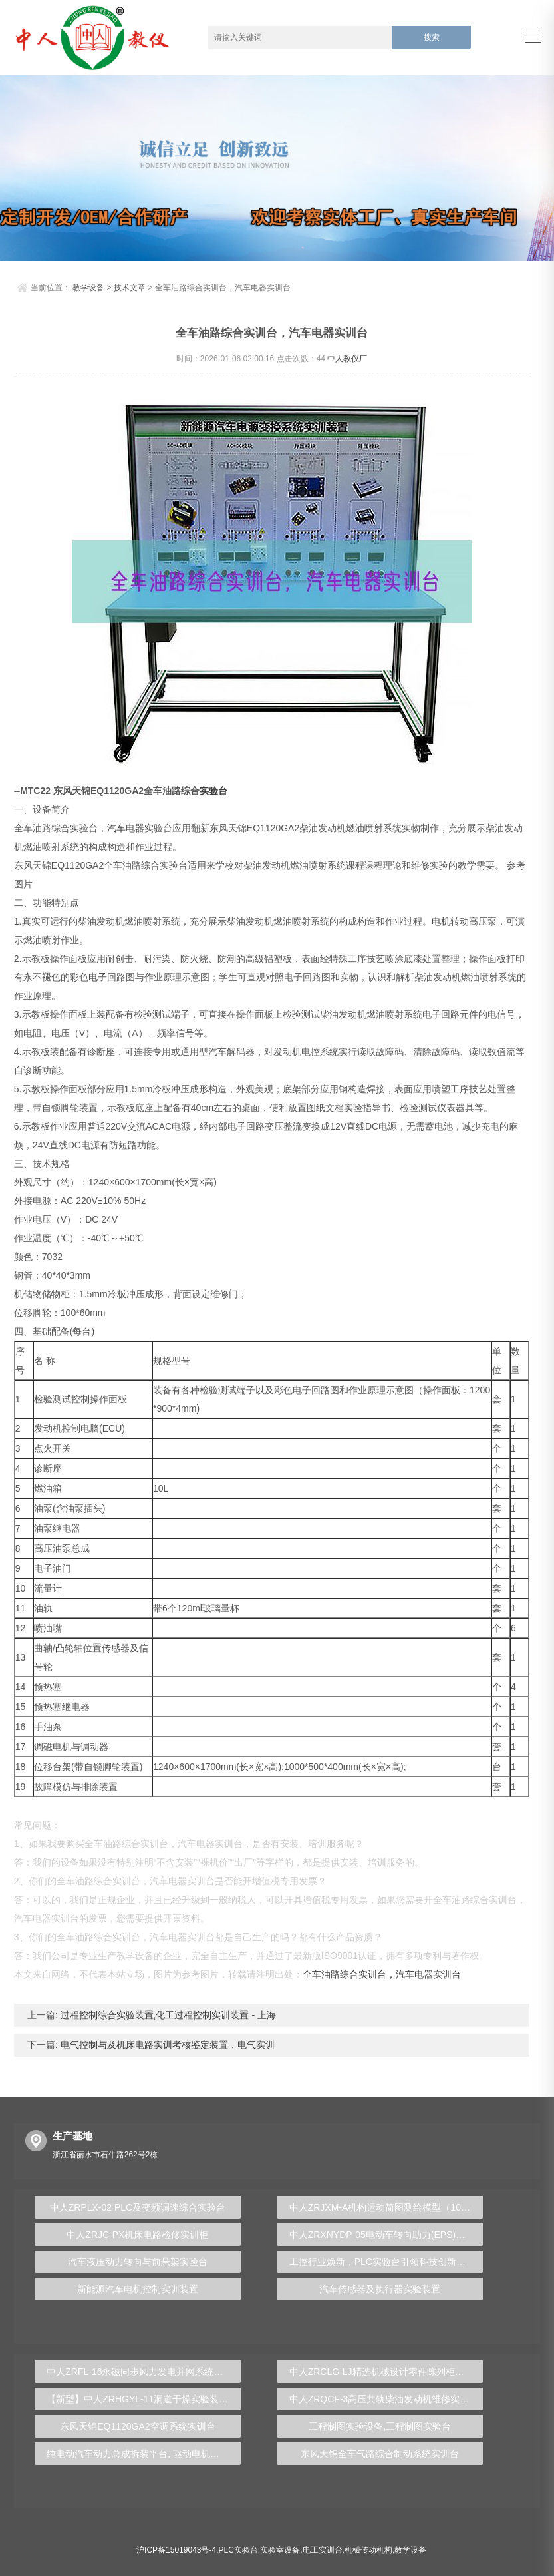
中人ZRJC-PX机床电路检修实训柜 (137, 2234)
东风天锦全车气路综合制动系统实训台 (380, 2453)
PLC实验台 (238, 2550)
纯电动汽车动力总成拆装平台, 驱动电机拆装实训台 (144, 2453)
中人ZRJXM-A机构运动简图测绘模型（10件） (384, 2207)
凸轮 (64, 1648)
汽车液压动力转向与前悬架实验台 (138, 2261)
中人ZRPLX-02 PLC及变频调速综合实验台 (137, 2207)
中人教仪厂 (347, 358)
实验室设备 (280, 2550)
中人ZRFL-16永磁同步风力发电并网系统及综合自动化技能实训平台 (144, 2371)
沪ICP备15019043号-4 (176, 2550)
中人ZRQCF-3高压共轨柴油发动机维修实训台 (384, 2399)
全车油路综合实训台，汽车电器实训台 (382, 1974)
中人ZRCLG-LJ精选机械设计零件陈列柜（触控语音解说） (386, 2371)
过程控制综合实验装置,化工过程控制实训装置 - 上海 (167, 2015)
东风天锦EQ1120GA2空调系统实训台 (137, 2426)
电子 (97, 977)
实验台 (213, 790)
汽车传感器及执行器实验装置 (379, 2289)
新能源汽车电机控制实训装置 (137, 2289)
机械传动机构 (368, 2550)
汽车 (116, 828)
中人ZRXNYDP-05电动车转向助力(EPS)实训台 (386, 2234)
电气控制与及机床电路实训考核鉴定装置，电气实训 (166, 2044)
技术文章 (130, 287)
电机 (441, 921)
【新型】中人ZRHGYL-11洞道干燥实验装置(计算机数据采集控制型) (144, 2399)
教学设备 (88, 287)
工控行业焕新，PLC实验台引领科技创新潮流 (382, 2261)
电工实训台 (323, 2550)
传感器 (116, 1648)
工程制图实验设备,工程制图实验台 (380, 2426)
